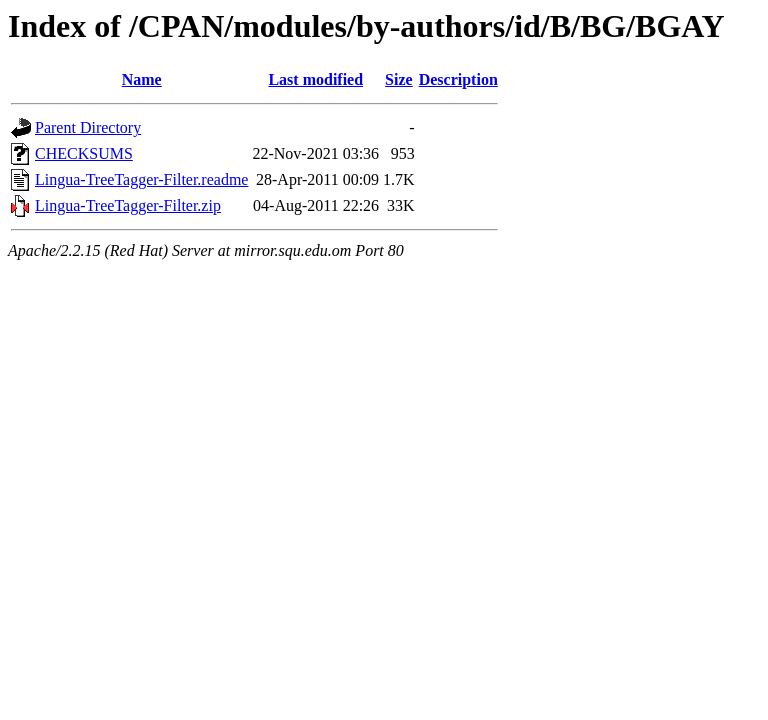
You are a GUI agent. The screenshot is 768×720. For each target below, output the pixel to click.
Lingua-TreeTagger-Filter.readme (141, 179)
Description (458, 79)
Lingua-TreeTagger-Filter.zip (128, 205)
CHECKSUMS (84, 153)
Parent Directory (88, 127)
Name (142, 79)
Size (399, 79)
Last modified (315, 79)
